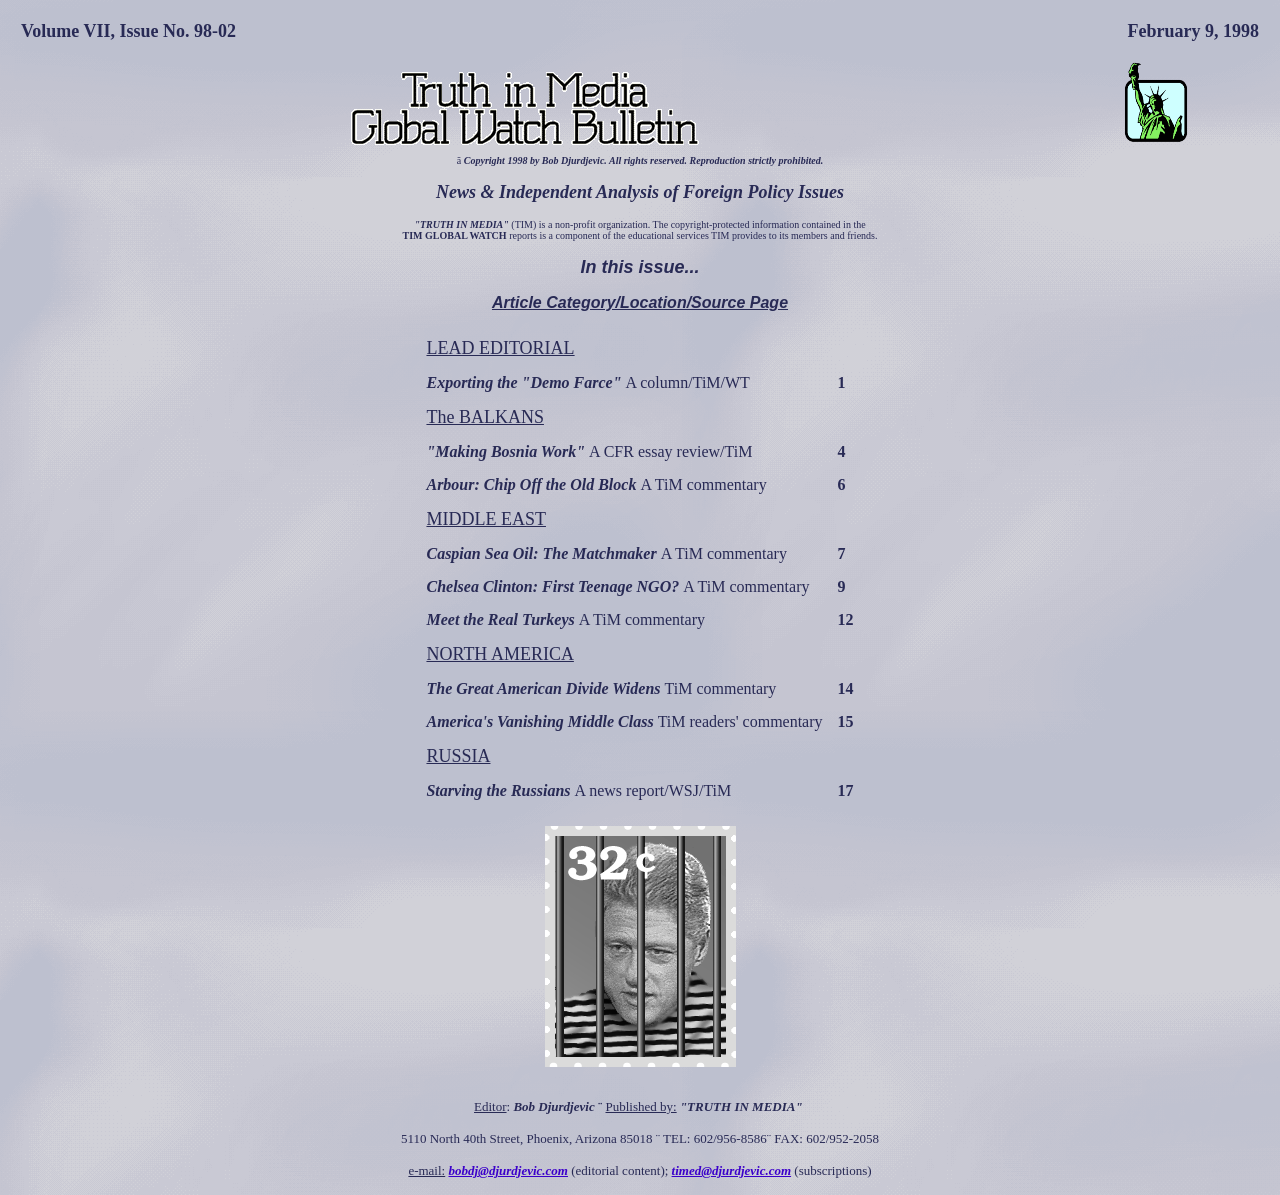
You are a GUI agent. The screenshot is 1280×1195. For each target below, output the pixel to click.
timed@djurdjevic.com (732, 1170)
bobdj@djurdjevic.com (508, 1170)
